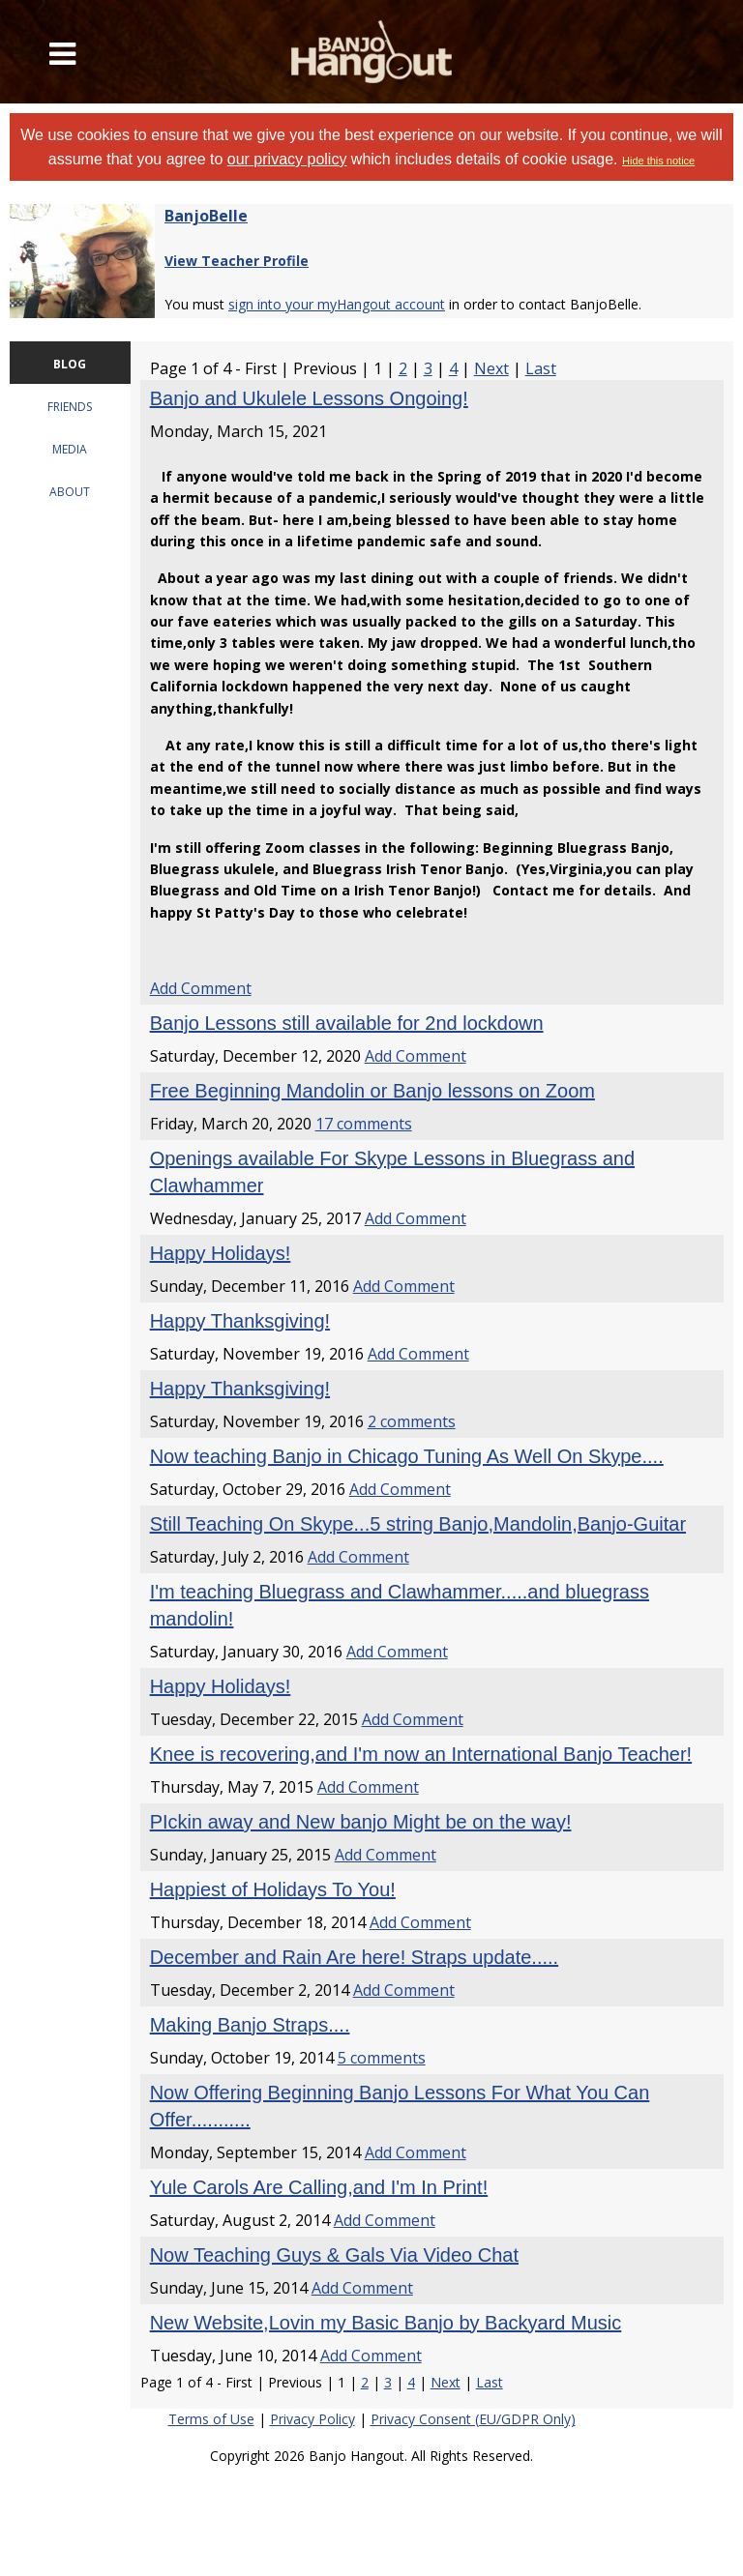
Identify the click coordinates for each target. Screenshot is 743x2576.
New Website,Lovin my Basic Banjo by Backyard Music (386, 2322)
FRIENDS (69, 406)
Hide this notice (658, 160)
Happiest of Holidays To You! (273, 1889)
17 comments (363, 1123)
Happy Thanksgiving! (240, 1321)
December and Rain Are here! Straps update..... (354, 1957)
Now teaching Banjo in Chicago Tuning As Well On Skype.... (407, 1456)
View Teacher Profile (236, 260)
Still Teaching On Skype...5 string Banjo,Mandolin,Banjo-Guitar (418, 1524)
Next (491, 368)
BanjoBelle (206, 215)
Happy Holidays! (220, 1253)
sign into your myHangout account (336, 304)
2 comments (412, 1421)
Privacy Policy (312, 2419)
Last (540, 368)
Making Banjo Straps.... (250, 2024)
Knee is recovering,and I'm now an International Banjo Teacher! (421, 1754)
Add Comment (201, 988)
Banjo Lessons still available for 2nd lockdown (347, 1023)
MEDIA (69, 449)
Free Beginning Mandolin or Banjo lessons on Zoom (372, 1090)
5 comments (382, 2057)
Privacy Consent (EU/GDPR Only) (473, 2419)
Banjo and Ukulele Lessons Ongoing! (309, 398)
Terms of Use (211, 2419)
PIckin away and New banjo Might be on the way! (361, 1821)
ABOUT (69, 491)
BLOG (69, 364)
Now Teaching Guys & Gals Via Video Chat (334, 2255)
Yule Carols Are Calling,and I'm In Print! (319, 2187)
